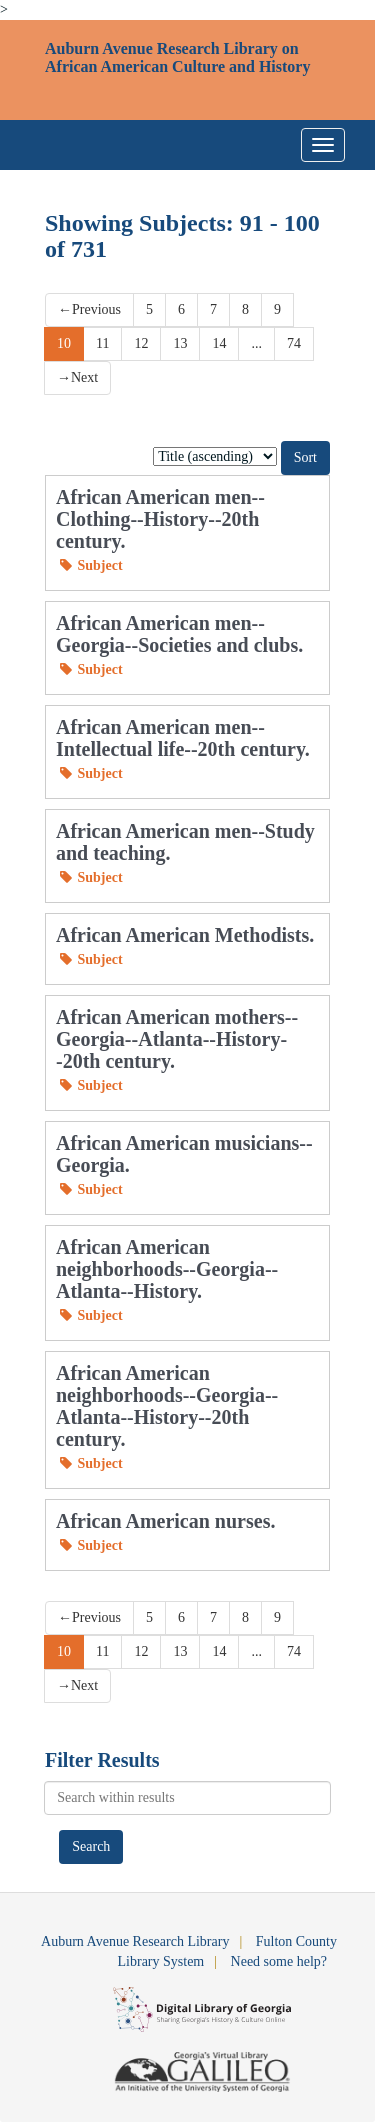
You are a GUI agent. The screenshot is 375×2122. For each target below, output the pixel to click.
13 (180, 343)
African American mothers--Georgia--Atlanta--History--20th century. (177, 1039)
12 (141, 343)
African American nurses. (165, 1521)
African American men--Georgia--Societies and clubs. (179, 634)
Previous (89, 309)
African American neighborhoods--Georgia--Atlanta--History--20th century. (167, 1406)
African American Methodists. (185, 935)
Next (77, 377)
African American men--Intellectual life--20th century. (183, 738)
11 (102, 343)
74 (294, 343)
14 (219, 343)
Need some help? (279, 1961)
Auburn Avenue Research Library (135, 1941)
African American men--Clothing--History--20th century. (160, 519)
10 (64, 343)
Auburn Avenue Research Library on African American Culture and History (177, 57)
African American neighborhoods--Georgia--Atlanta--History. (167, 1269)
